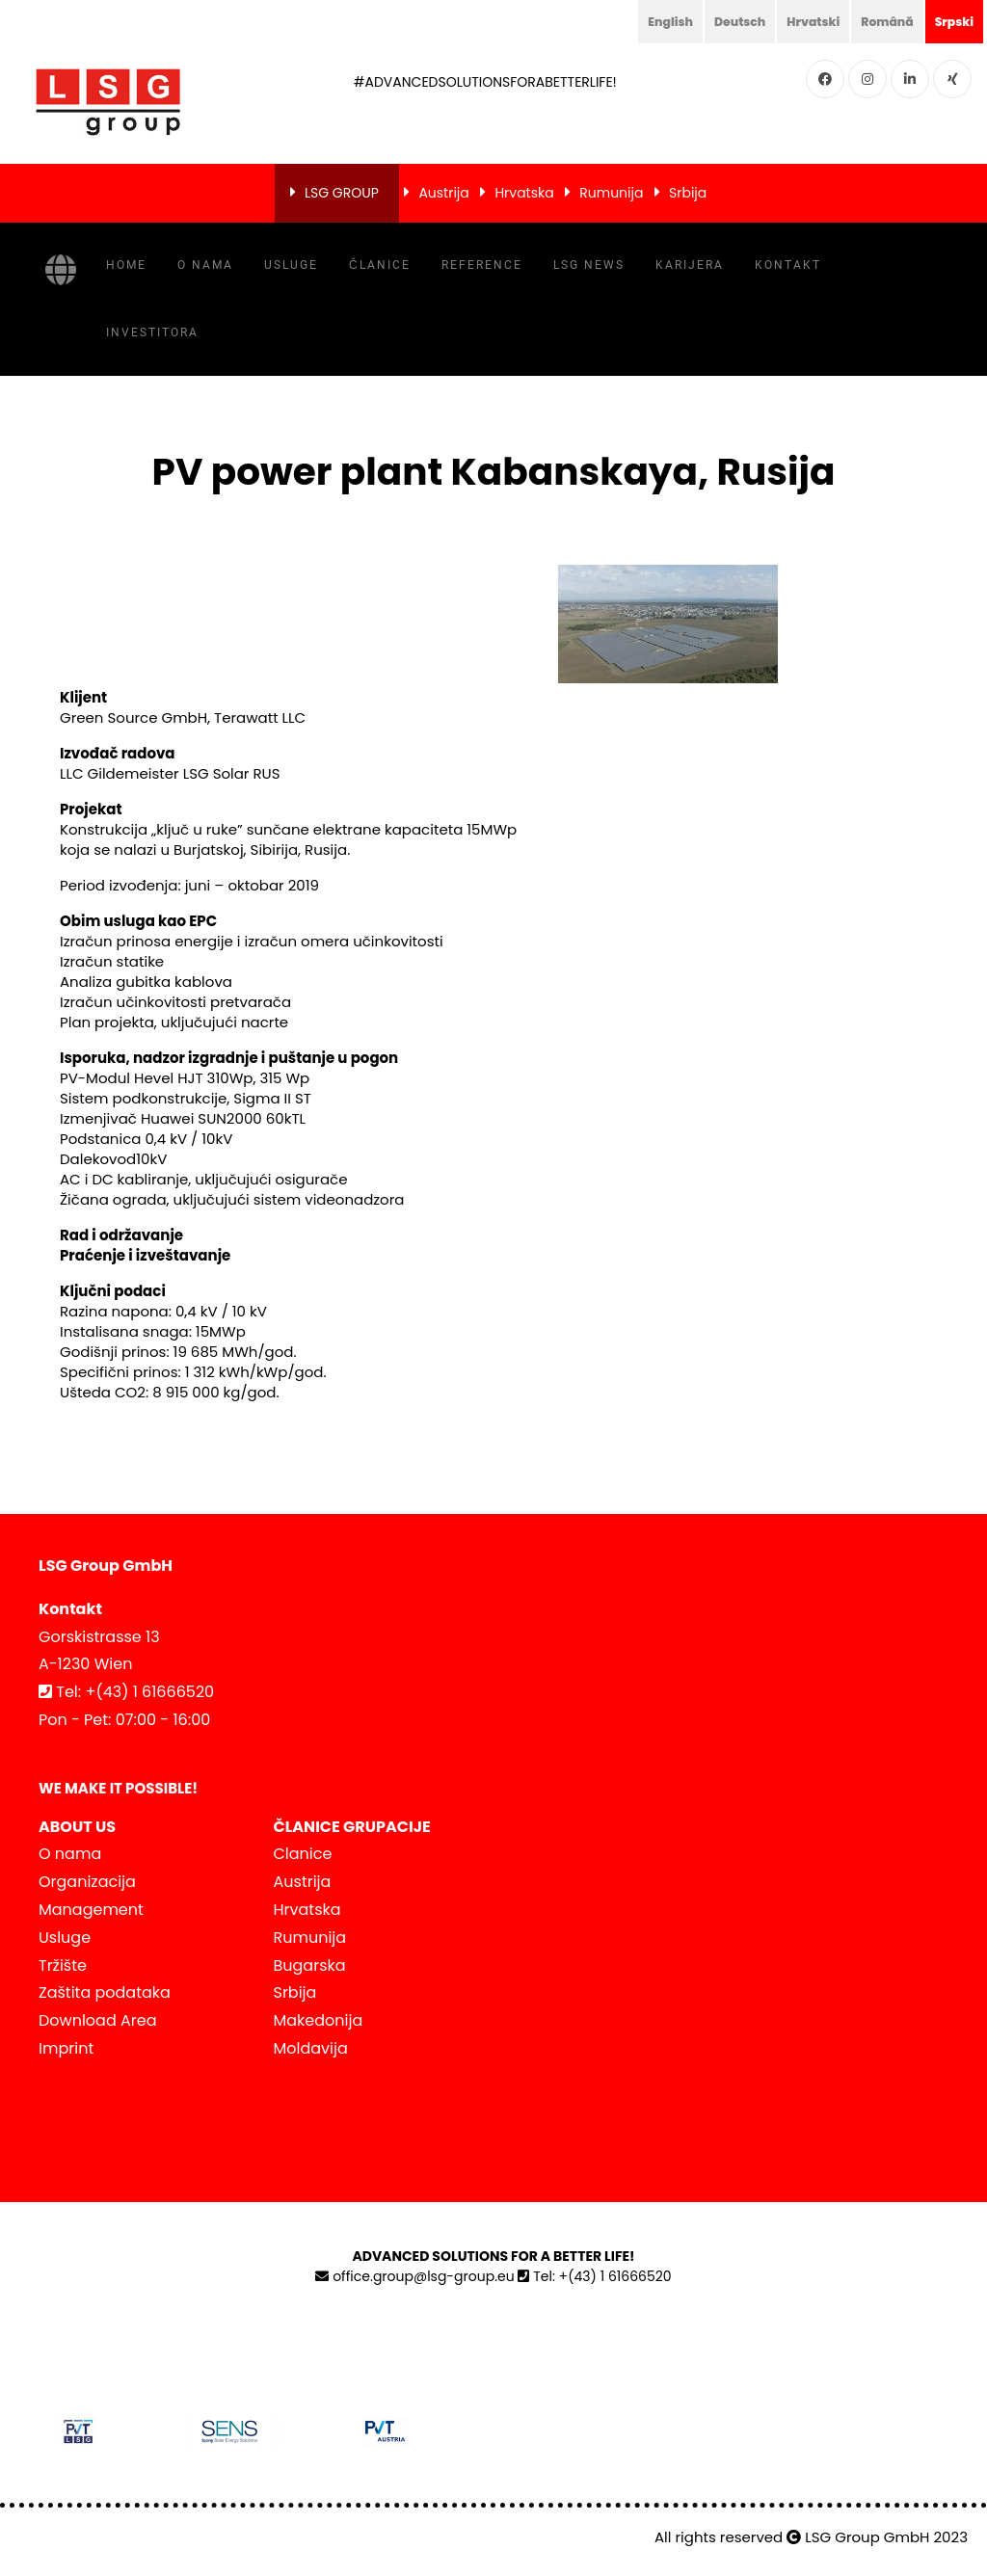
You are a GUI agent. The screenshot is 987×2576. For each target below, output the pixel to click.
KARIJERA (689, 265)
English (641, 21)
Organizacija (87, 1882)
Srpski (951, 21)
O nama (205, 265)
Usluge (291, 265)
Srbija (688, 192)
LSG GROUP (342, 192)
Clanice (303, 1854)
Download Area (97, 2020)
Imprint (66, 2048)
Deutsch (717, 21)
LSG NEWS (589, 265)
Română (878, 21)
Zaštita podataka (105, 1992)
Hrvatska (523, 192)
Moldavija (311, 2048)
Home (126, 265)
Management (91, 1910)
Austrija (443, 192)
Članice (380, 265)
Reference (481, 265)
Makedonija (318, 2020)
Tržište (63, 1965)
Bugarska (310, 1965)
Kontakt (788, 265)
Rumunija (611, 192)
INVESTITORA (152, 332)
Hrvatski (797, 21)
